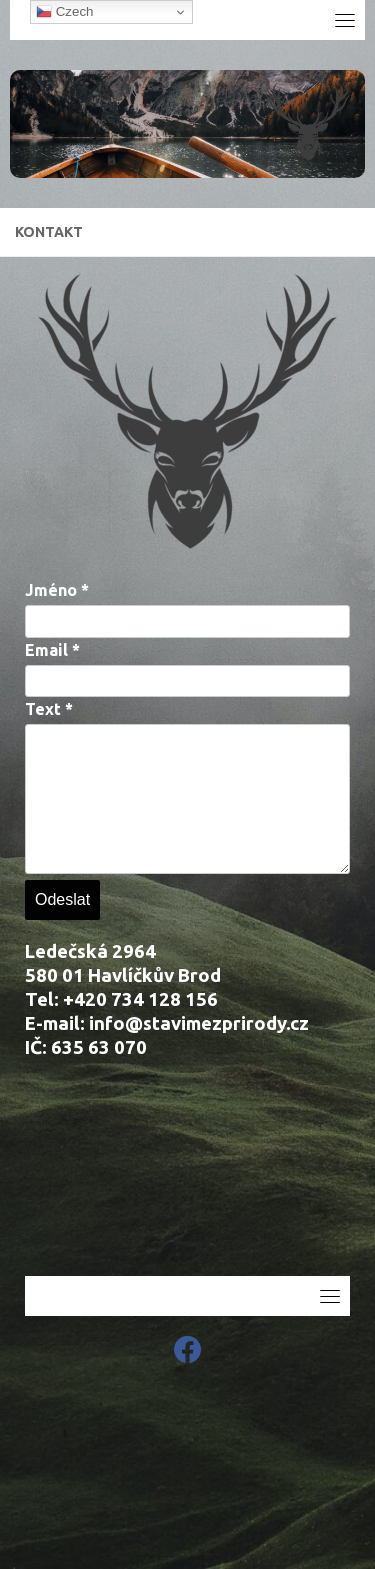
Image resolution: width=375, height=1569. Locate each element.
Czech (64, 12)
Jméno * (57, 590)
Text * (49, 709)
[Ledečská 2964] (187, 1176)
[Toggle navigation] (345, 20)
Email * (52, 650)
